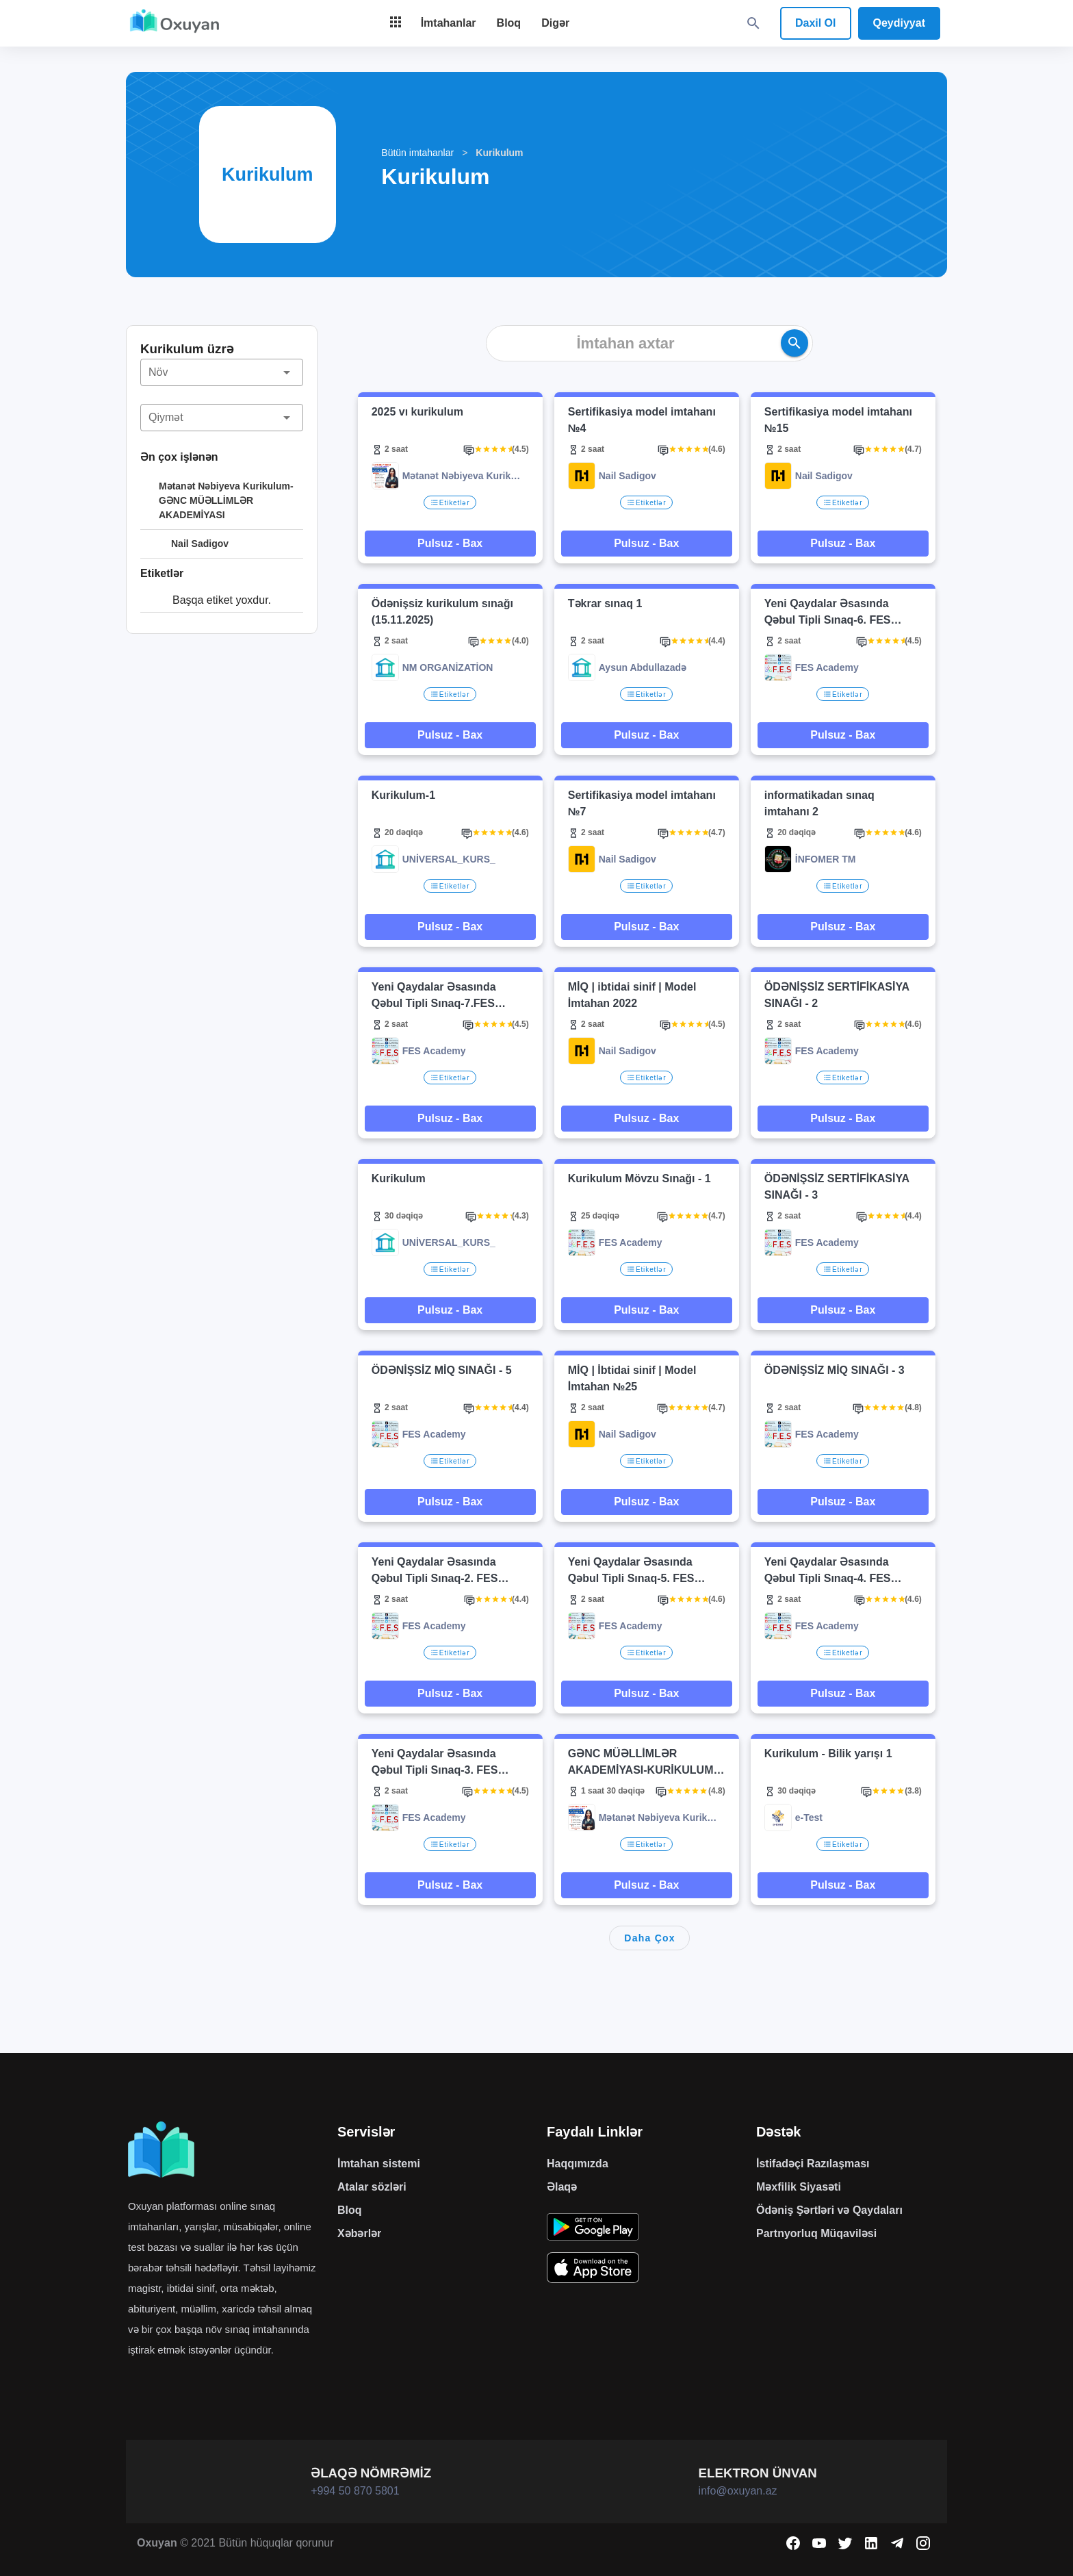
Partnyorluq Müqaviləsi (816, 2233)
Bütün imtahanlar (417, 152)
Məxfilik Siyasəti (798, 2187)
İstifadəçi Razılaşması (813, 2163)
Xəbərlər (359, 2233)
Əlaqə (562, 2187)
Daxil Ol (815, 23)
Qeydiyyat (899, 23)
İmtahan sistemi (378, 2163)
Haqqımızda (577, 2163)
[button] (221, 372)
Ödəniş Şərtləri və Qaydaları (829, 2210)
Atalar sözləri (371, 2187)
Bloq (349, 2210)
